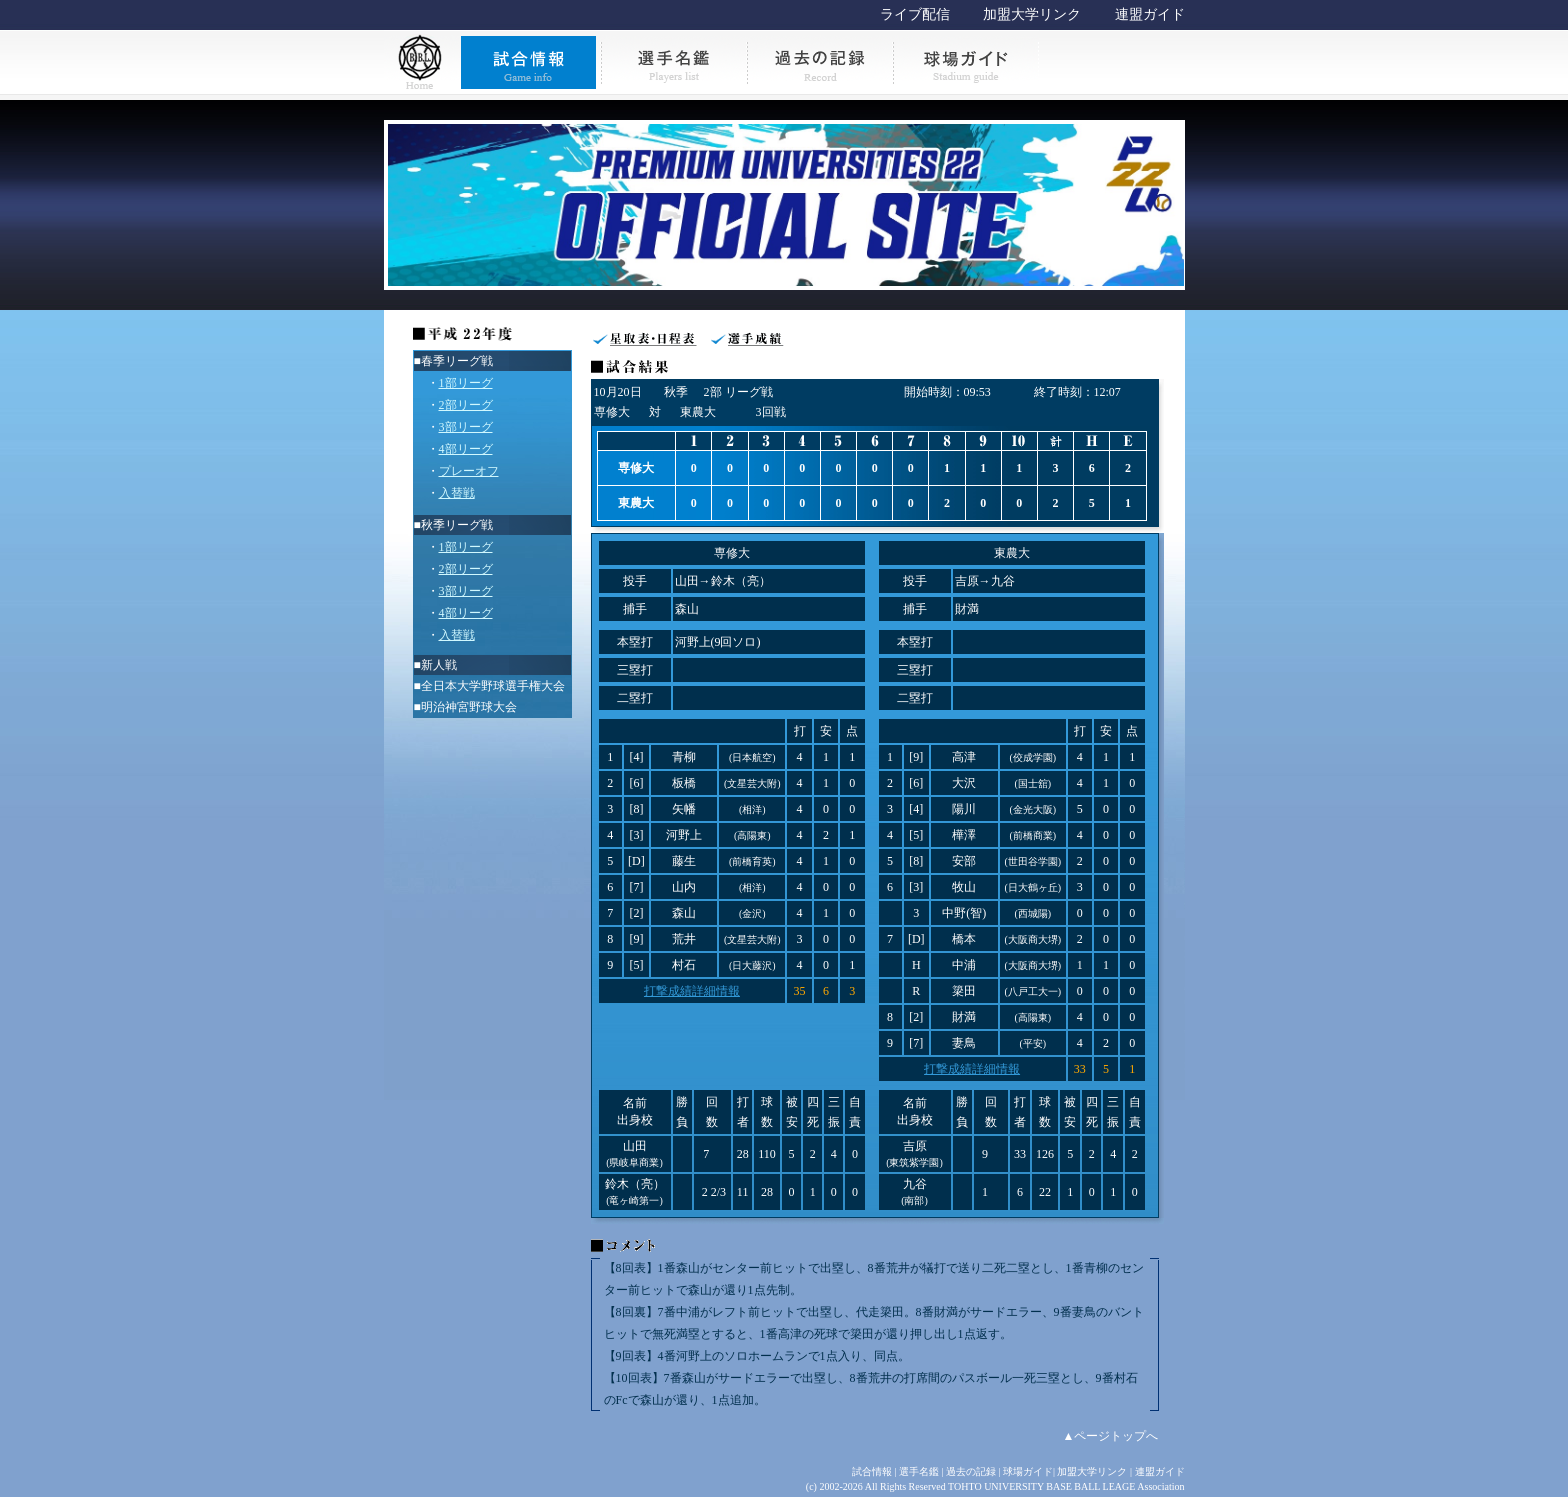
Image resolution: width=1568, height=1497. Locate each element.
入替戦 (457, 493)
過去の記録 (971, 1471)
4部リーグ (466, 449)
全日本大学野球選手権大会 (493, 686)
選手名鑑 (919, 1471)
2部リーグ (466, 405)
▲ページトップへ (1111, 1436)
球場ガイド (1028, 1471)
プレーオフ (469, 471)
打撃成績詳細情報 (692, 991)
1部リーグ (466, 383)
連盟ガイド (1150, 14)
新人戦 (439, 665)
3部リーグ (466, 427)
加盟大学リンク (1032, 14)
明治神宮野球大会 (469, 707)
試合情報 (872, 1471)
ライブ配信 (915, 14)
